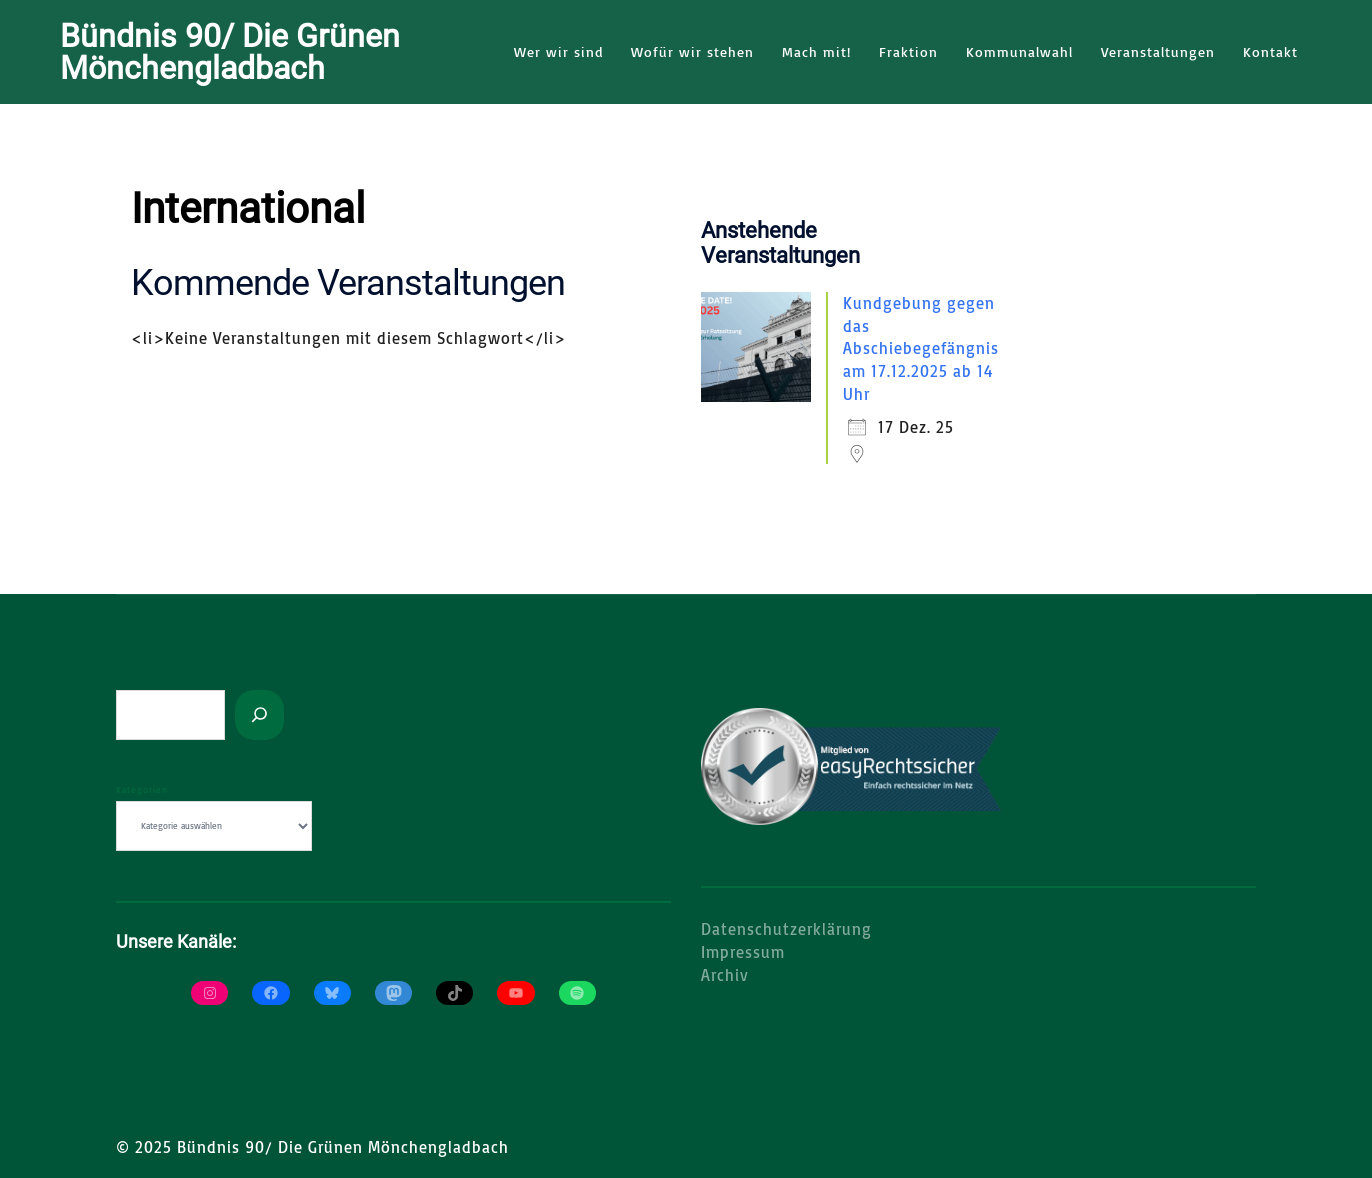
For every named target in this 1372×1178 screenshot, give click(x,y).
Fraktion (908, 51)
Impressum (743, 951)
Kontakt (1270, 51)
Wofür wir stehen (692, 51)
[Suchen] (259, 714)
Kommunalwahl (1019, 51)
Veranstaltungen (1158, 51)
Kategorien (142, 788)
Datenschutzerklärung (786, 928)
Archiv (725, 974)
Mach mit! (816, 51)
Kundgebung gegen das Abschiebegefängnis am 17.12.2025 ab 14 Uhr (921, 347)
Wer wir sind (558, 51)
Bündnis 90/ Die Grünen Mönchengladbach (230, 52)
